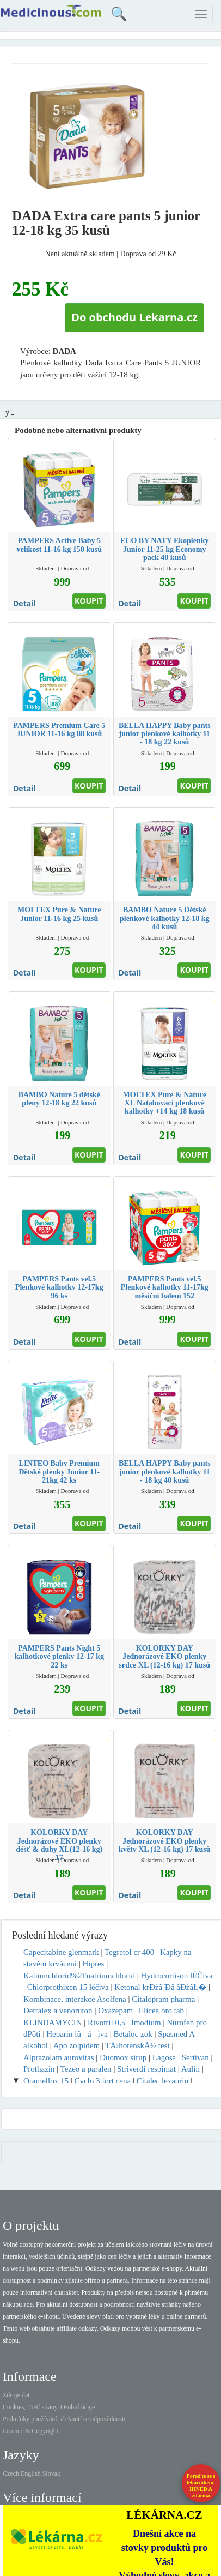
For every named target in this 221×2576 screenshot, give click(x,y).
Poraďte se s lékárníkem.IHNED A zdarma (201, 2486)
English (31, 2473)
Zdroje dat (16, 2395)
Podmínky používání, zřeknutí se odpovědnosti (64, 2419)
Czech (11, 2473)
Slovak (51, 2473)
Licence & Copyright (30, 2431)
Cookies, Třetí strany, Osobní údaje (49, 2407)
